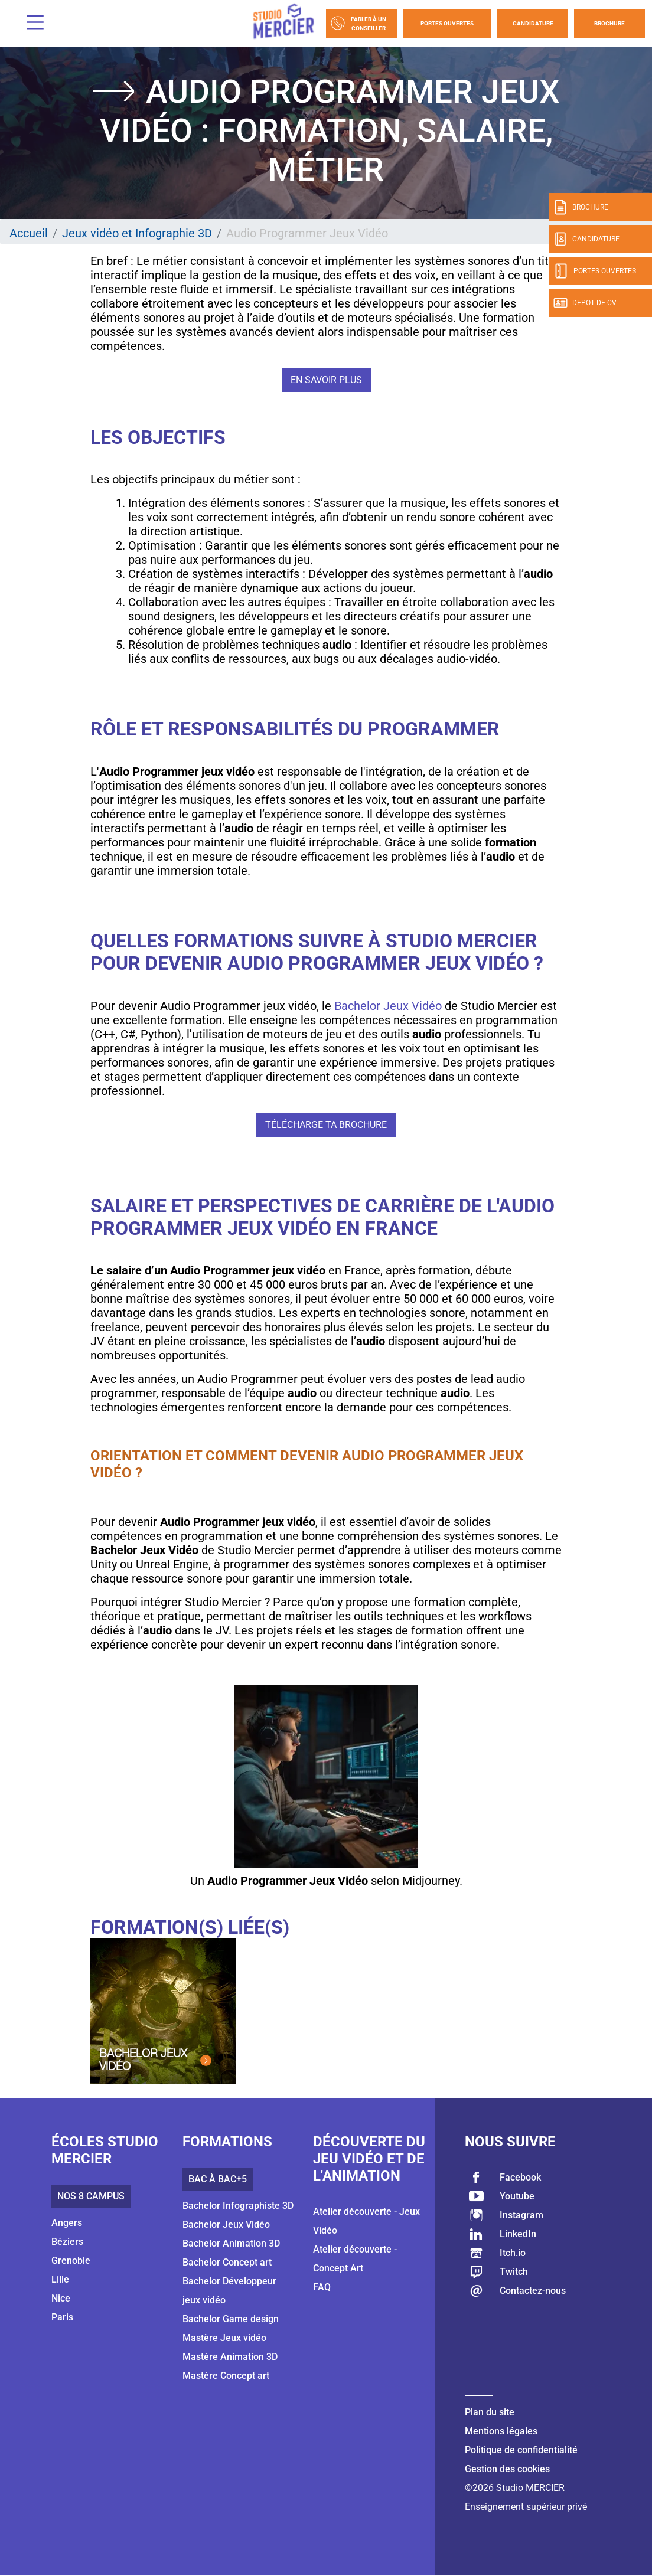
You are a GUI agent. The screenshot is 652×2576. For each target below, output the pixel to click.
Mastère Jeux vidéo (224, 2337)
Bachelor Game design (230, 2319)
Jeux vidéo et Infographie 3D (137, 233)
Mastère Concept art (225, 2375)
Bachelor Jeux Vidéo (388, 1006)
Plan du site (489, 2412)
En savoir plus (326, 379)
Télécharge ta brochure (326, 1124)
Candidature (533, 23)
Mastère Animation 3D (230, 2356)
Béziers (67, 2241)
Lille (60, 2279)
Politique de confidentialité (521, 2450)
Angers (66, 2222)
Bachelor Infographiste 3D (238, 2205)
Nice (60, 2298)
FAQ (322, 2287)
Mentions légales (501, 2431)
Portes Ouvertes (447, 23)
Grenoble (70, 2260)
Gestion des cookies (507, 2468)
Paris (62, 2317)
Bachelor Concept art (227, 2262)
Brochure (609, 23)
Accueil (28, 233)
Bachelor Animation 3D (231, 2243)
